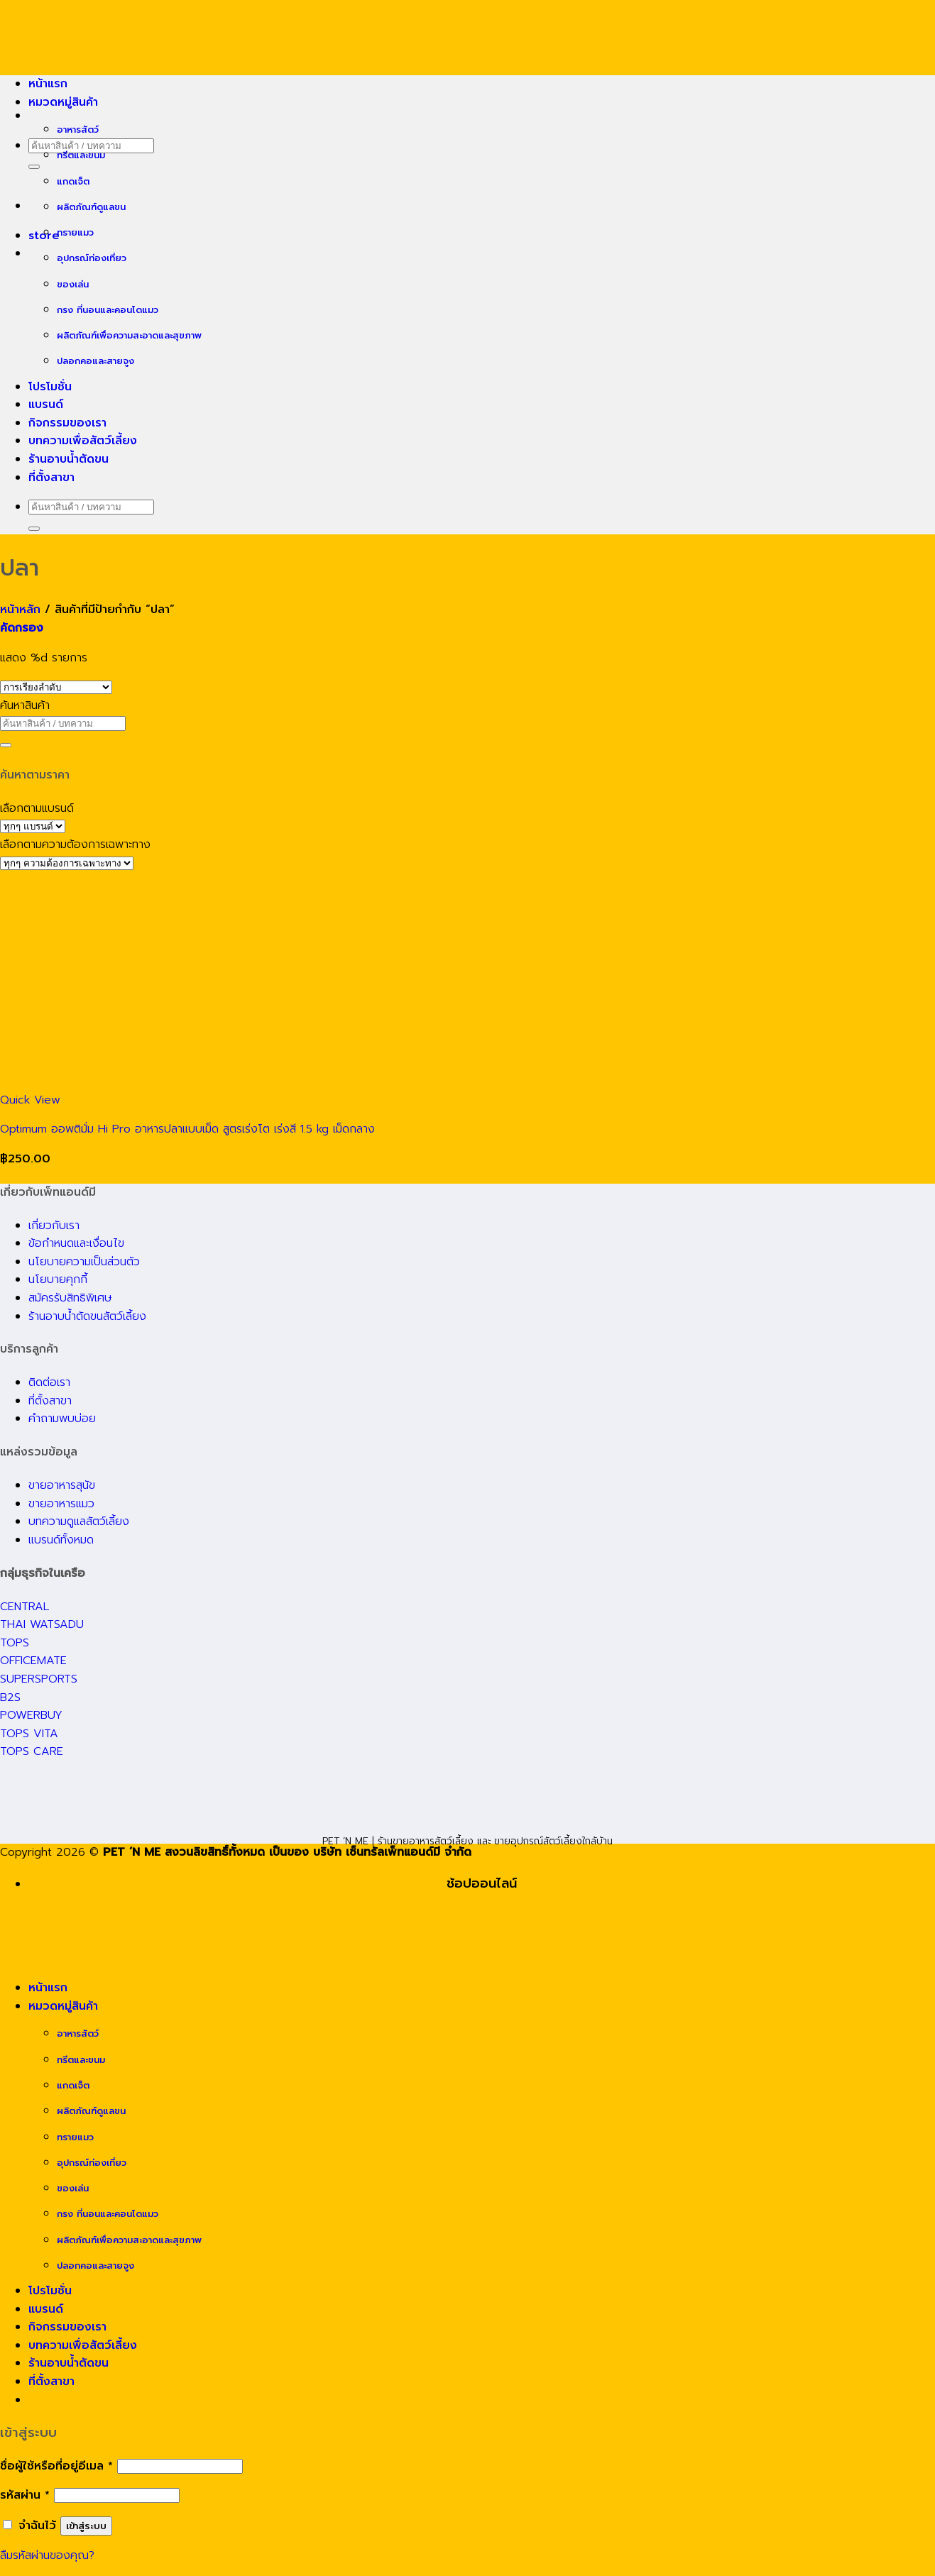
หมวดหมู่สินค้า (63, 102)
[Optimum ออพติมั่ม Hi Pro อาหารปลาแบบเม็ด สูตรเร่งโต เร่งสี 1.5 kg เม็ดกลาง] (213, 1081)
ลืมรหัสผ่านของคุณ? (47, 2555)
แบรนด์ (45, 404)
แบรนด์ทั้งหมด (61, 1539)
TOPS (14, 1642)
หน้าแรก (47, 83)
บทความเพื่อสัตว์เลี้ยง (82, 440)
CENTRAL (24, 1606)
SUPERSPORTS (38, 1679)
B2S (10, 1697)
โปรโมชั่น (50, 386)
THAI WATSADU (42, 1624)
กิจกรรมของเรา (67, 422)
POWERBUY (31, 1715)
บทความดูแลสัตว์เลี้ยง (78, 1521)
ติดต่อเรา (49, 1382)
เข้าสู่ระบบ (86, 2526)
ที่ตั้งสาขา (51, 477)
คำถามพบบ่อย (62, 1418)
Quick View (30, 1099)
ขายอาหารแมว (61, 1503)
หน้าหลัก (20, 609)
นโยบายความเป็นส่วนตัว (84, 1261)
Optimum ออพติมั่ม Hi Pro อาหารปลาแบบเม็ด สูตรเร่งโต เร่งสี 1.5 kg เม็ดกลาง (187, 1129)
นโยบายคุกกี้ (57, 1279)
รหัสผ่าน (25, 2495)
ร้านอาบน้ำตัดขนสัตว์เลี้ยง (87, 1316)
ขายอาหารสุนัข (61, 1485)
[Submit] (34, 167)
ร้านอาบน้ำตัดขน (68, 459)
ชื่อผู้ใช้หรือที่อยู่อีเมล (56, 2466)
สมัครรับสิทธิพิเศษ (70, 1297)
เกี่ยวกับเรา (54, 1225)
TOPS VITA (29, 1733)
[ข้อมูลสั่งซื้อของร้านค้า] (56, 687)
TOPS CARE (31, 1751)
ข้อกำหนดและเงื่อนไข (76, 1243)
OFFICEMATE (33, 1660)
